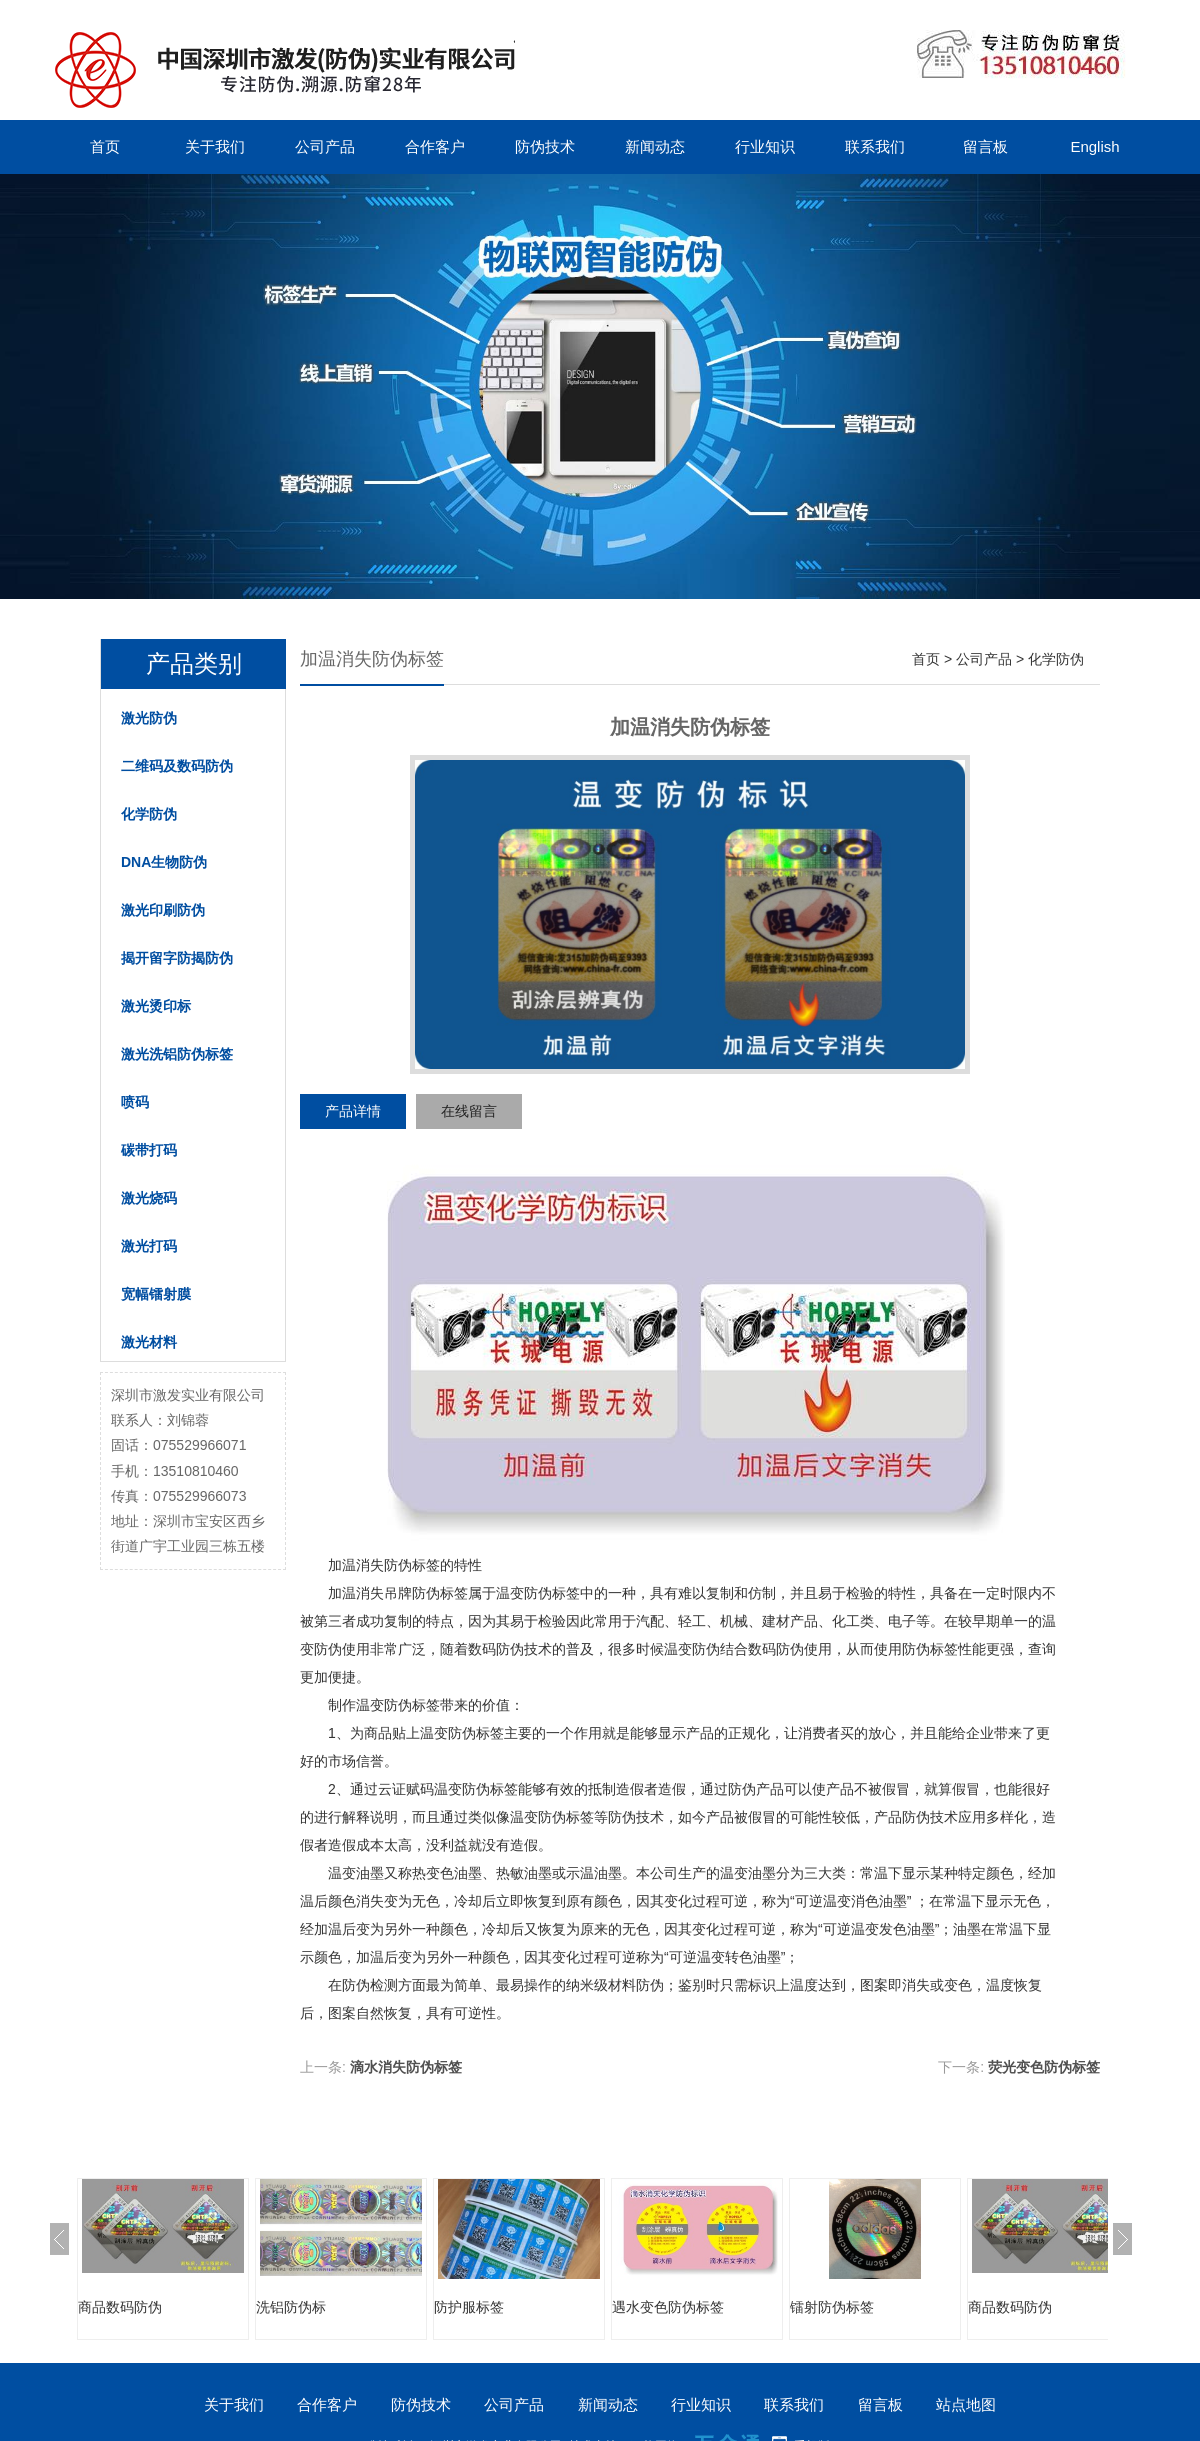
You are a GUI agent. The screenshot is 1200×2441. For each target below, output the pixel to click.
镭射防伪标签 (832, 2307)
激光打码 (149, 1246)
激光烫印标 (156, 1006)
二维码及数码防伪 (177, 766)
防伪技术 (545, 146)
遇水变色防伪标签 (668, 2307)
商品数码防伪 (120, 2307)
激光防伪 (149, 718)
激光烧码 (149, 1198)
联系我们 (875, 146)
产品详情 (353, 1111)
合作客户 (435, 146)
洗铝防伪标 (291, 2307)
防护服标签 (469, 2307)
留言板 (985, 146)
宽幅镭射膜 (156, 1294)
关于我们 (215, 146)
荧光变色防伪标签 (1044, 2067)
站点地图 (966, 2404)
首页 (105, 146)
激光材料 (149, 1342)
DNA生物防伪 (164, 862)
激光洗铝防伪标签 (177, 1054)
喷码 (135, 1102)
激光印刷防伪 (163, 910)
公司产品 (325, 146)
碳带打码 (149, 1150)
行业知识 (765, 146)
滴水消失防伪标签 (406, 2067)
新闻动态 (655, 146)
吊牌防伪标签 (426, 1593)
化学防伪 (149, 814)
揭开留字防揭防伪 (177, 958)
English (1094, 146)
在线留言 (469, 1111)
